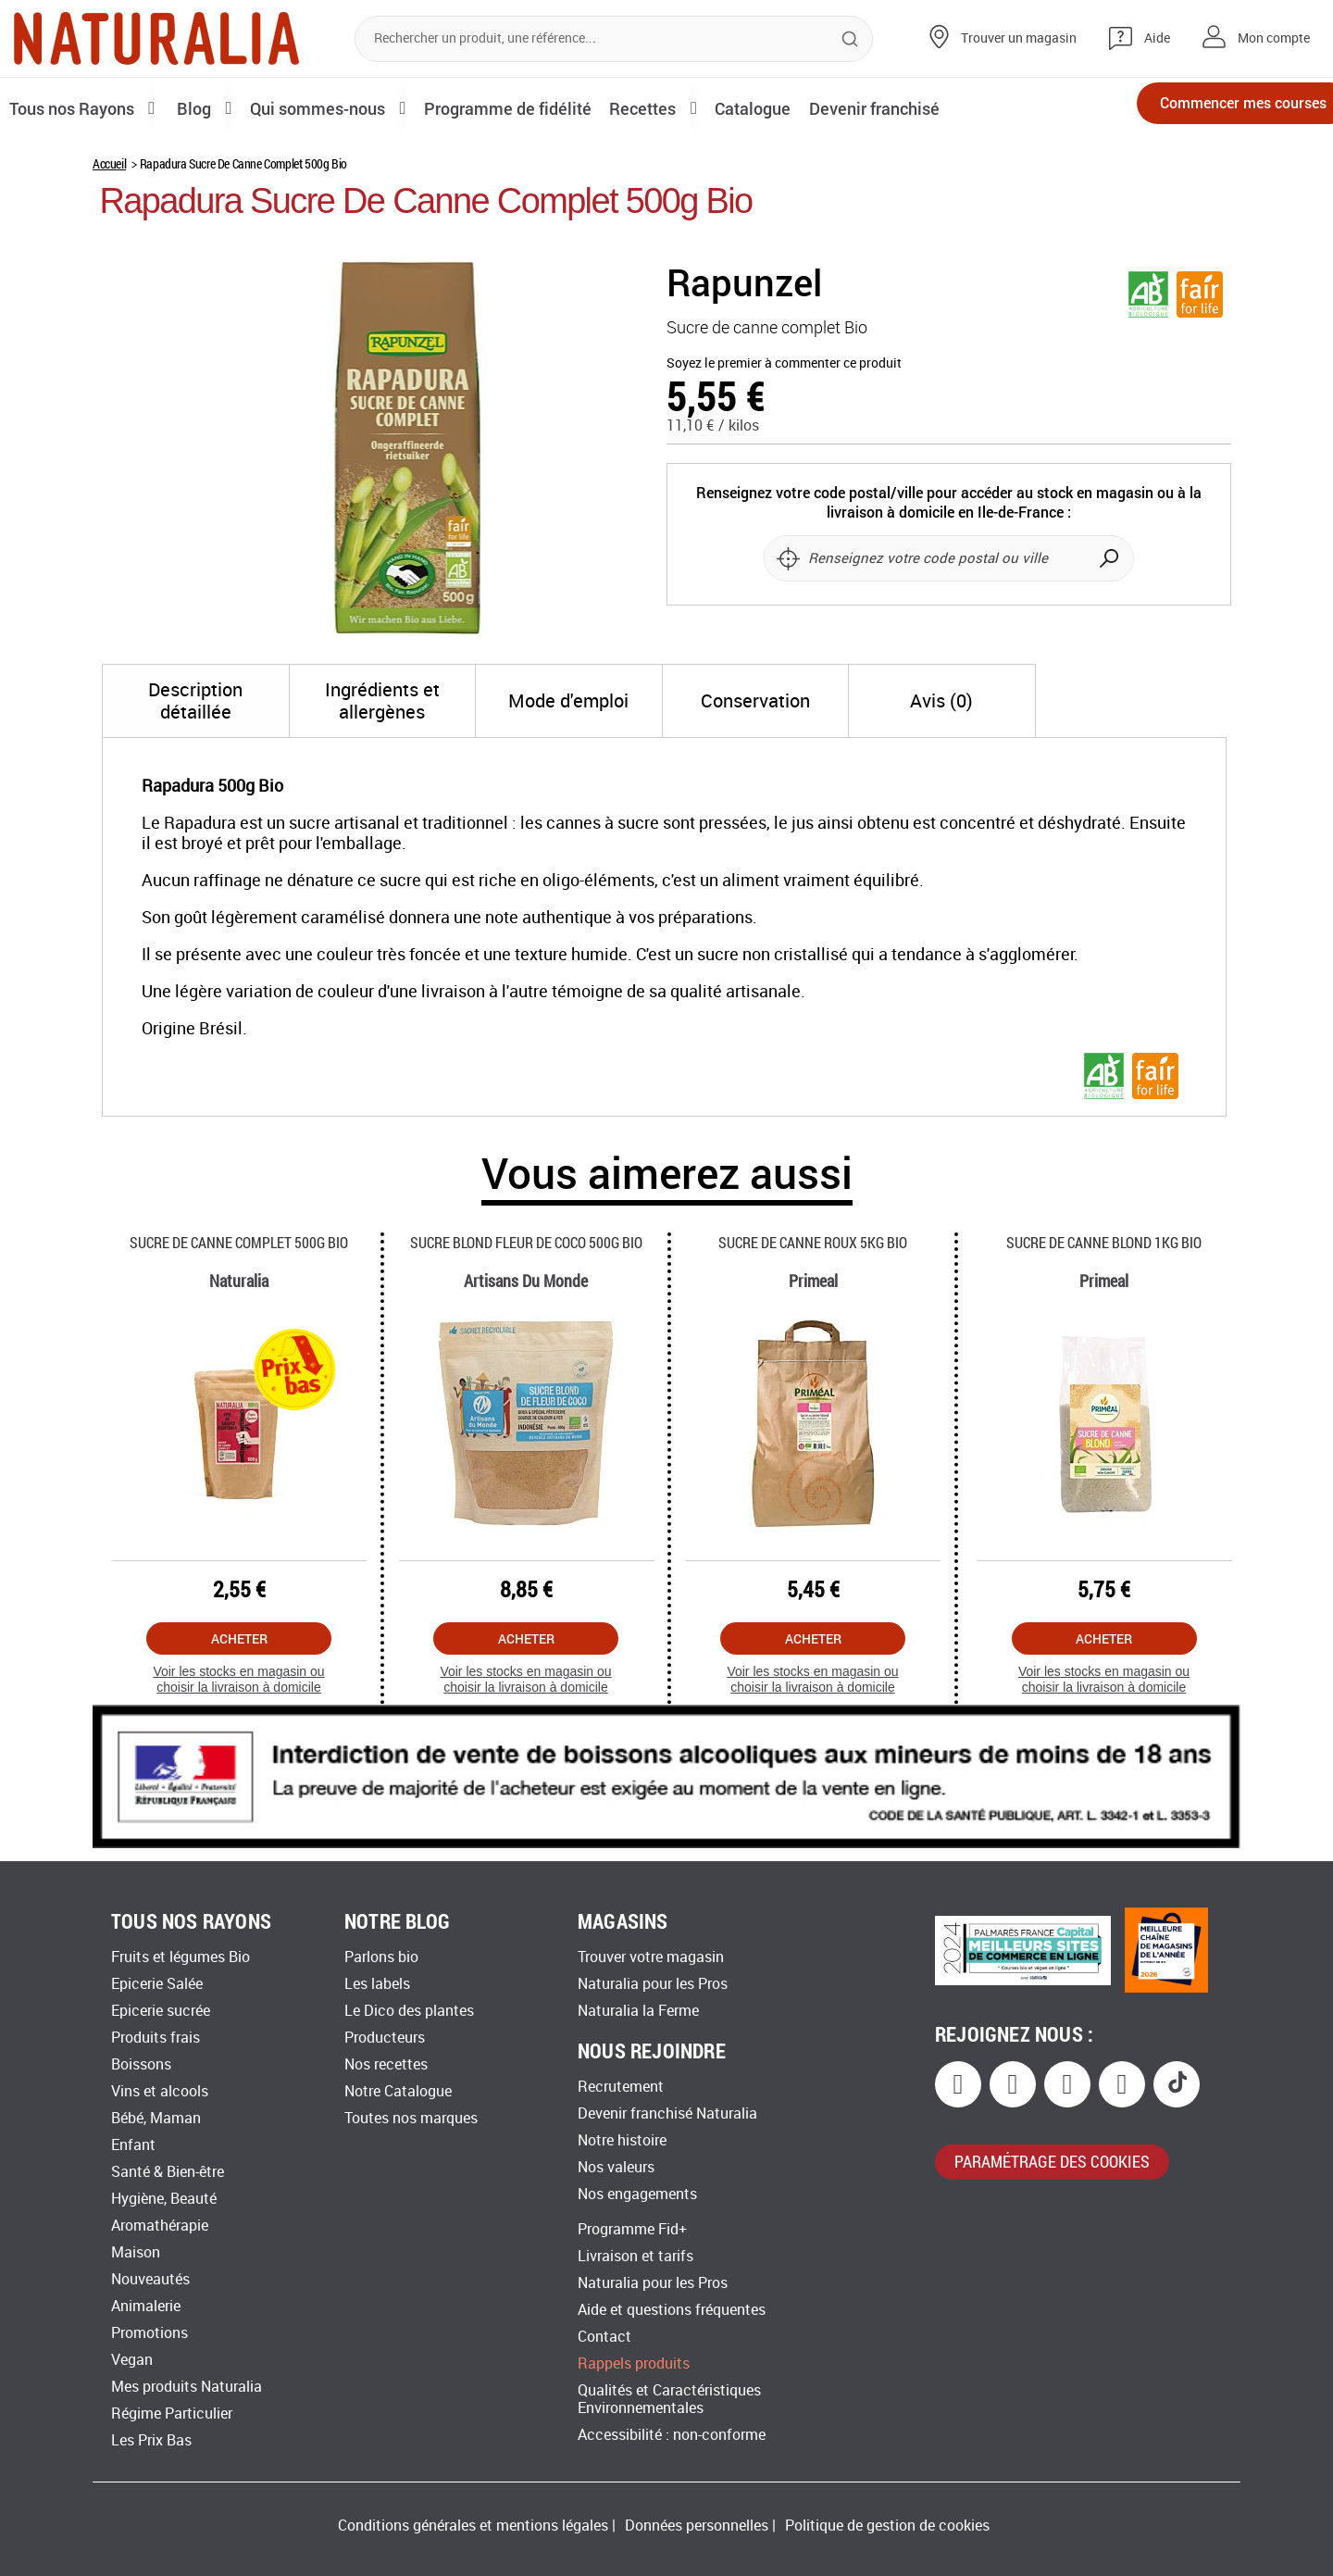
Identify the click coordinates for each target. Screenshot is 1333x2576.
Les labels (377, 1984)
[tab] (196, 701)
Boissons (141, 2064)
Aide (1157, 38)
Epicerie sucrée (160, 2011)
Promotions (149, 2333)
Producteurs (384, 2037)
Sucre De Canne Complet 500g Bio (239, 1242)
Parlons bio (381, 1957)
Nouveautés (150, 2279)
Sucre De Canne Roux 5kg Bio (812, 1242)
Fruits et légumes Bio (180, 1957)
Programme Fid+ (632, 2229)
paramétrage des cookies (1052, 2161)
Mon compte (1274, 38)
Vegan (132, 2360)
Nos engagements (637, 2194)
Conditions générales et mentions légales (473, 2525)
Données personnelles (696, 2525)
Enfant (133, 2145)
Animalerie (146, 2306)
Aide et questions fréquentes (672, 2310)
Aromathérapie (159, 2225)
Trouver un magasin (1019, 38)
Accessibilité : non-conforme (672, 2435)
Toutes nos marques (411, 2118)
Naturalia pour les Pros (653, 1984)
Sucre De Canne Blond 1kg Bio (1104, 1242)
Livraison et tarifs (635, 2256)
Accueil (109, 163)
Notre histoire (622, 2140)
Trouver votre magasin (651, 1957)
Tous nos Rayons (76, 107)
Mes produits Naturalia (186, 2386)
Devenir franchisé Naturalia (667, 2113)
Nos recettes (386, 2064)
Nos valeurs (616, 2167)
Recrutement (621, 2086)
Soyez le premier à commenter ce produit (784, 363)
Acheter (239, 1638)
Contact (604, 2336)
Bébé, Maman (156, 2118)
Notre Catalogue (398, 2091)
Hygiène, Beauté (164, 2198)
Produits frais (155, 2037)
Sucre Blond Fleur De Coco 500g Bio (526, 1242)
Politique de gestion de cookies (887, 2525)
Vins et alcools (159, 2091)
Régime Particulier (171, 2413)
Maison (135, 2252)
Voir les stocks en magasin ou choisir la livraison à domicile (238, 1679)
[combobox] (614, 39)
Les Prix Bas (151, 2440)
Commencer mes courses (1212, 109)
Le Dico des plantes (409, 2011)
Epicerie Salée (157, 1984)
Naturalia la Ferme (638, 2011)
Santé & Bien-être (167, 2172)
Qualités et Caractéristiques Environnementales (669, 2399)
